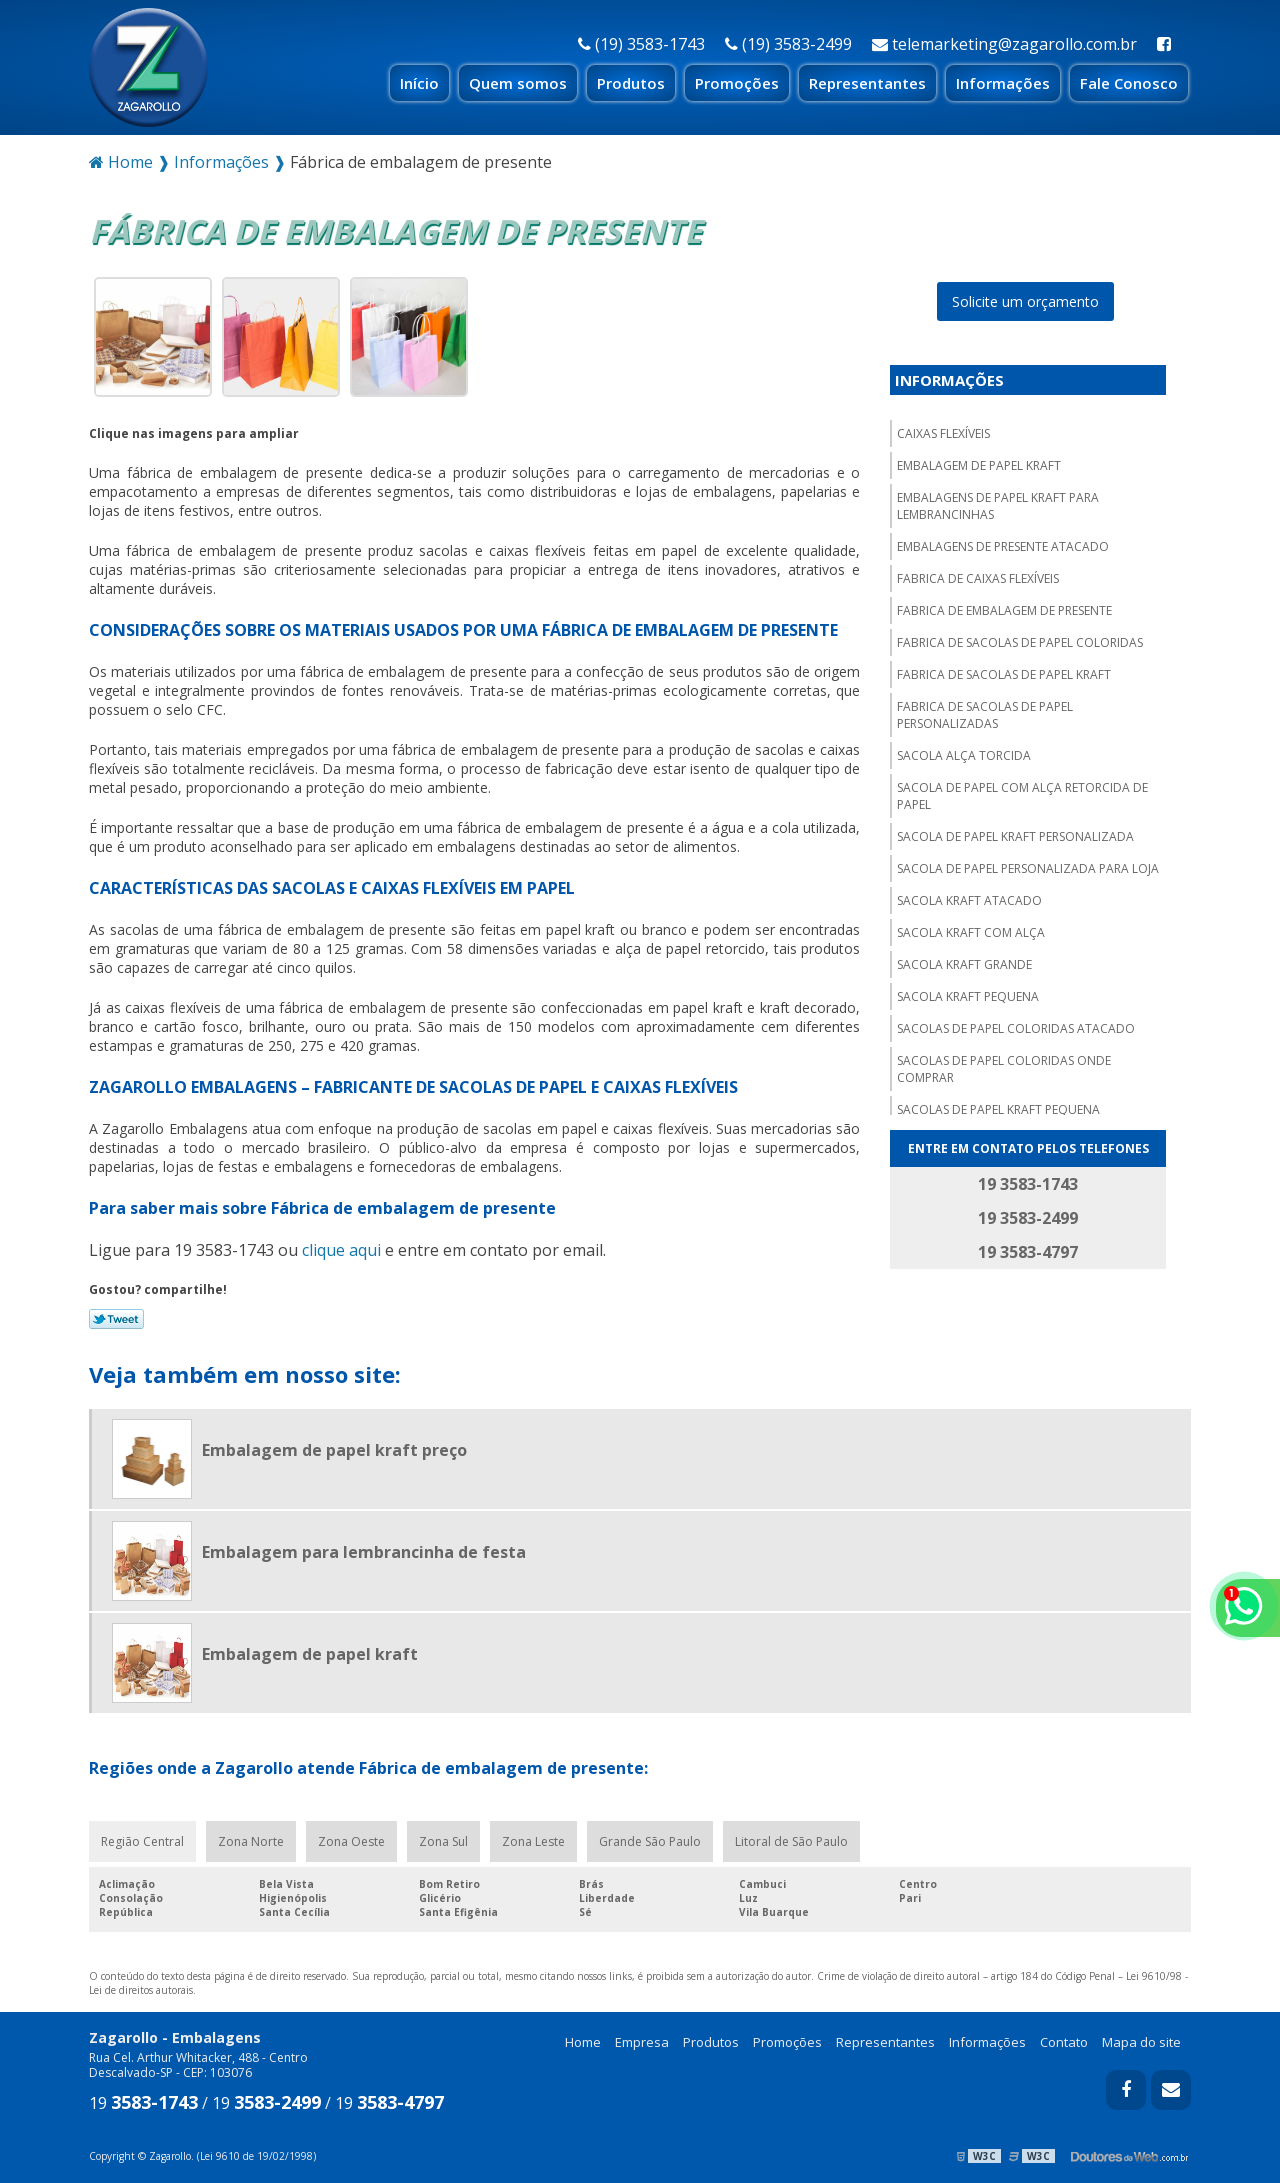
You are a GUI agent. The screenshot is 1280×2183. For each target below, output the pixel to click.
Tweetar (116, 1319)
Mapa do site (1141, 2042)
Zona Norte (251, 1841)
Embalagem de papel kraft (979, 465)
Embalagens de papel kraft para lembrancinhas (998, 506)
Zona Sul (443, 1841)
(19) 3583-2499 (788, 44)
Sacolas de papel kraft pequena (998, 1109)
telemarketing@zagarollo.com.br (1004, 44)
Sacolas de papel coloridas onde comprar (1004, 1069)
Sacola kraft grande (964, 964)
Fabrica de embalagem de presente (1004, 610)
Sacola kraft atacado (969, 900)
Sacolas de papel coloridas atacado (1016, 1028)
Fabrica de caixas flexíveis (978, 578)
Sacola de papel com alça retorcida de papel (1022, 796)
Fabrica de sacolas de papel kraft (1004, 674)
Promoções (737, 83)
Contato (1064, 2042)
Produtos (631, 83)
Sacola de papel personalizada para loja (1028, 868)
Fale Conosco (1129, 83)
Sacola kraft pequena (968, 996)
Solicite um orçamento (1025, 301)
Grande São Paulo (650, 1841)
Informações (1003, 83)
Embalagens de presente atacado (1003, 546)
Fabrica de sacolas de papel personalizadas (985, 715)
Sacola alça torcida (964, 755)
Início (419, 83)
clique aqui (341, 1250)
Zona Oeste (351, 1841)
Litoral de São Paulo (791, 1841)
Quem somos (518, 83)
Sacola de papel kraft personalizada (1015, 836)
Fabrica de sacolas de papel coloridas (1020, 642)
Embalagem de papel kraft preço (334, 1450)
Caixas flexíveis (943, 433)
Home (583, 2042)
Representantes (867, 83)
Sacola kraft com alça (971, 932)
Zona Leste (533, 1841)
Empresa (642, 2042)
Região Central (142, 1841)
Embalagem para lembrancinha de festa (364, 1552)
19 (143, 2103)
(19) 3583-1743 (641, 44)
